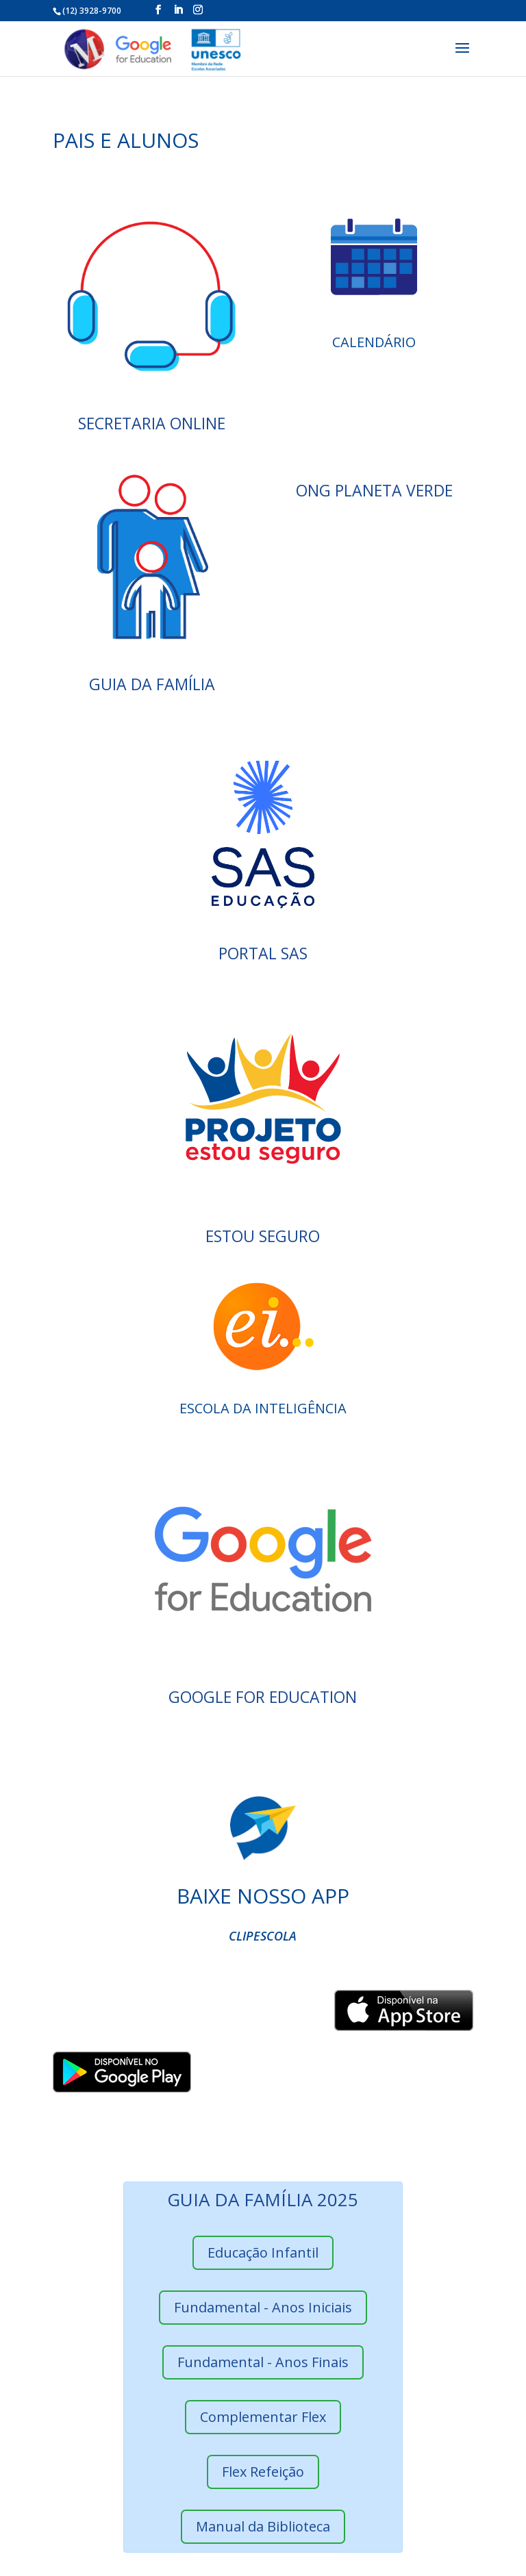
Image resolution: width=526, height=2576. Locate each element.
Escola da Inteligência (263, 1408)
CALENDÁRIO (374, 342)
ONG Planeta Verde (374, 490)
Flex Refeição (263, 2471)
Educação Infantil (263, 2252)
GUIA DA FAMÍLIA (152, 684)
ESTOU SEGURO (262, 1236)
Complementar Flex (263, 2417)
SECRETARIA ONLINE (151, 423)
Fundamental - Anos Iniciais (263, 2307)
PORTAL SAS (263, 953)
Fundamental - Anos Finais (263, 2362)
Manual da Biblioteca (263, 2526)
